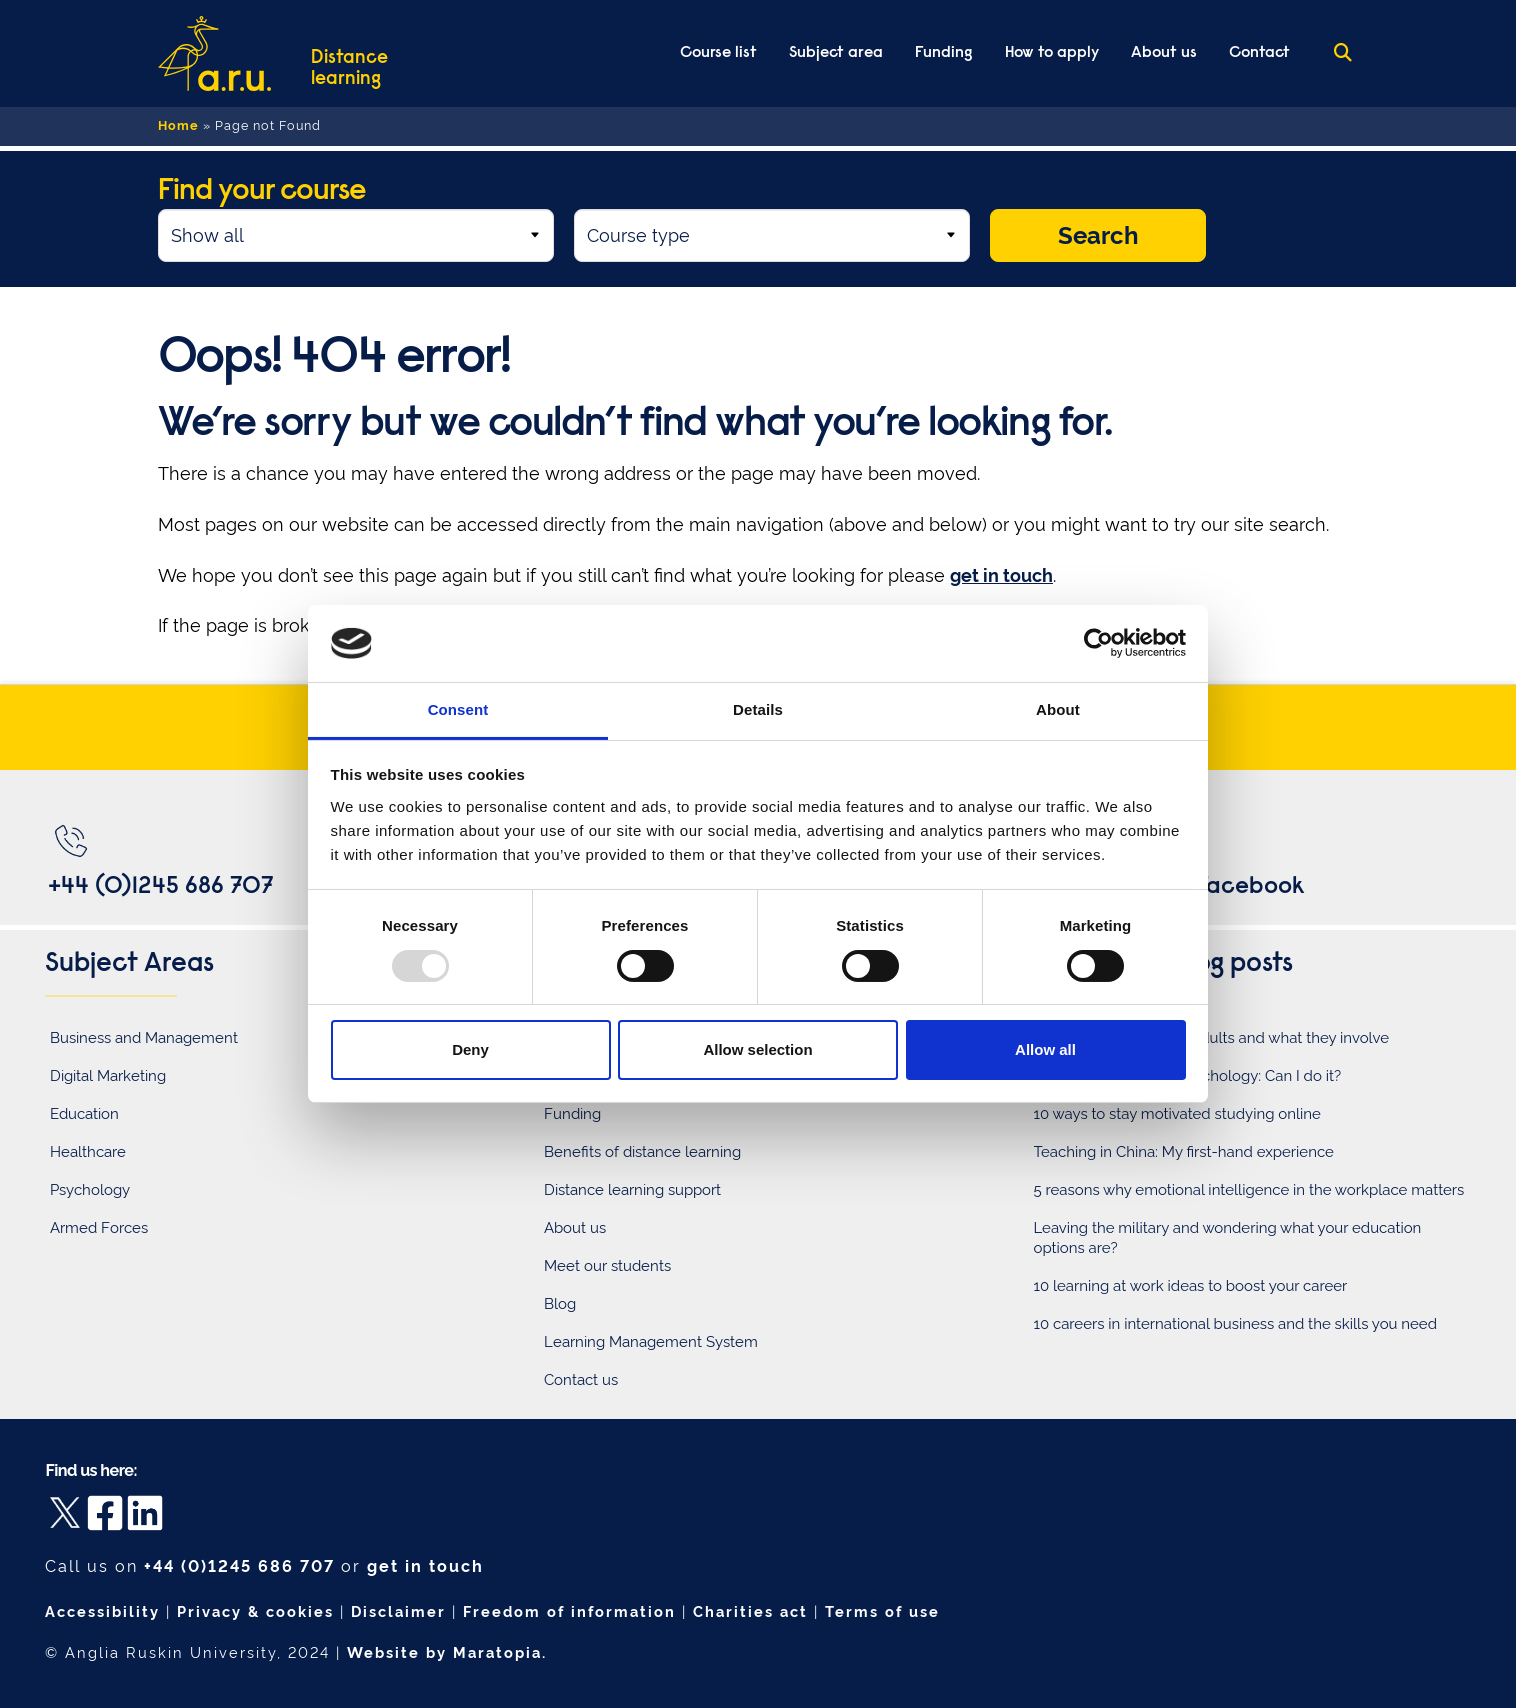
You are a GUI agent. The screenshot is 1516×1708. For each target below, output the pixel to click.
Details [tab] (758, 709)
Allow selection (757, 1049)
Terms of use (882, 1611)
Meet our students (607, 1266)
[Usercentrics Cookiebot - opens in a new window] (1098, 643)
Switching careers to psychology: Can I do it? (1188, 1076)
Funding (572, 1114)
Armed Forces (99, 1228)
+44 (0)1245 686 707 (239, 1566)
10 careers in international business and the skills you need (1236, 1324)
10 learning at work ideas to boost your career (1191, 1286)
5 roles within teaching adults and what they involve (1211, 1038)
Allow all (1045, 1049)
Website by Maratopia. (447, 1652)
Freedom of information (569, 1611)
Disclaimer (398, 1611)
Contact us (581, 1380)
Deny (470, 1049)
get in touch (425, 1566)
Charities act (750, 1611)
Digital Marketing (108, 1076)
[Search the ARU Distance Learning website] (1343, 53)
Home (178, 125)
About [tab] (1058, 709)
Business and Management (144, 1038)
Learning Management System (651, 1342)
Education (84, 1114)
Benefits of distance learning (642, 1152)
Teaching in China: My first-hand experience (1184, 1152)
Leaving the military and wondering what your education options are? (1228, 1238)
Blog (560, 1304)
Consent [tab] (458, 709)
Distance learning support (632, 1190)
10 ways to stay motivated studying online (1177, 1114)
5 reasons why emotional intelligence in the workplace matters (1249, 1190)
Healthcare (88, 1152)
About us (575, 1228)
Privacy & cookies (255, 1611)
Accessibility (102, 1611)
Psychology (90, 1190)
